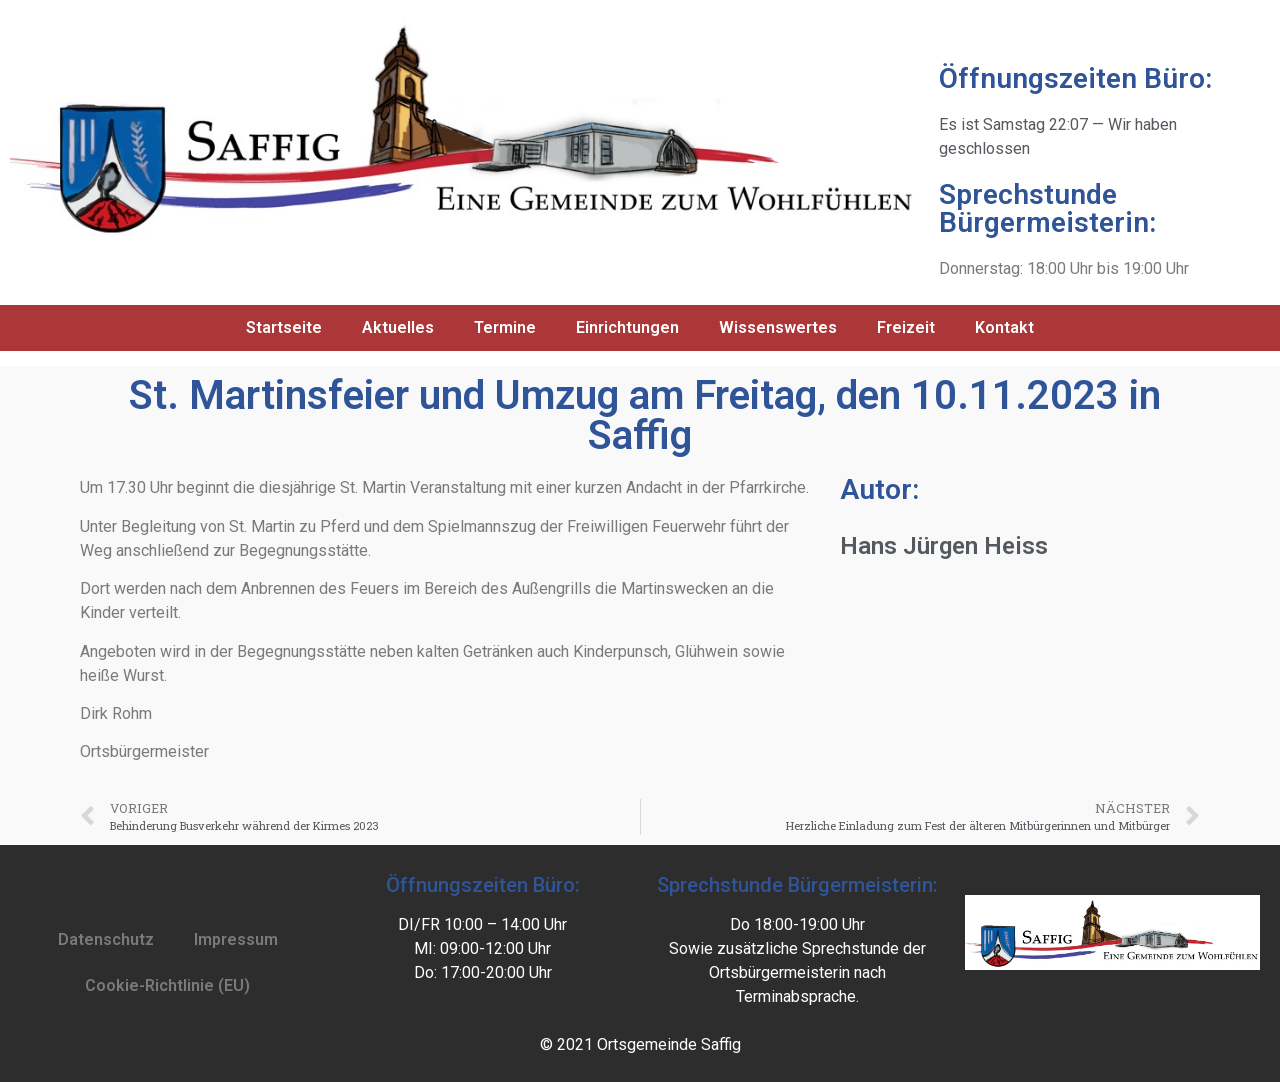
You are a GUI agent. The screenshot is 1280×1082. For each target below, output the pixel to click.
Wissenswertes (778, 327)
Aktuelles (398, 327)
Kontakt (1004, 327)
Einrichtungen (627, 327)
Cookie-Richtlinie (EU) (167, 985)
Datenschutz (106, 939)
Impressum (236, 939)
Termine (505, 327)
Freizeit (906, 327)
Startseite (284, 327)
